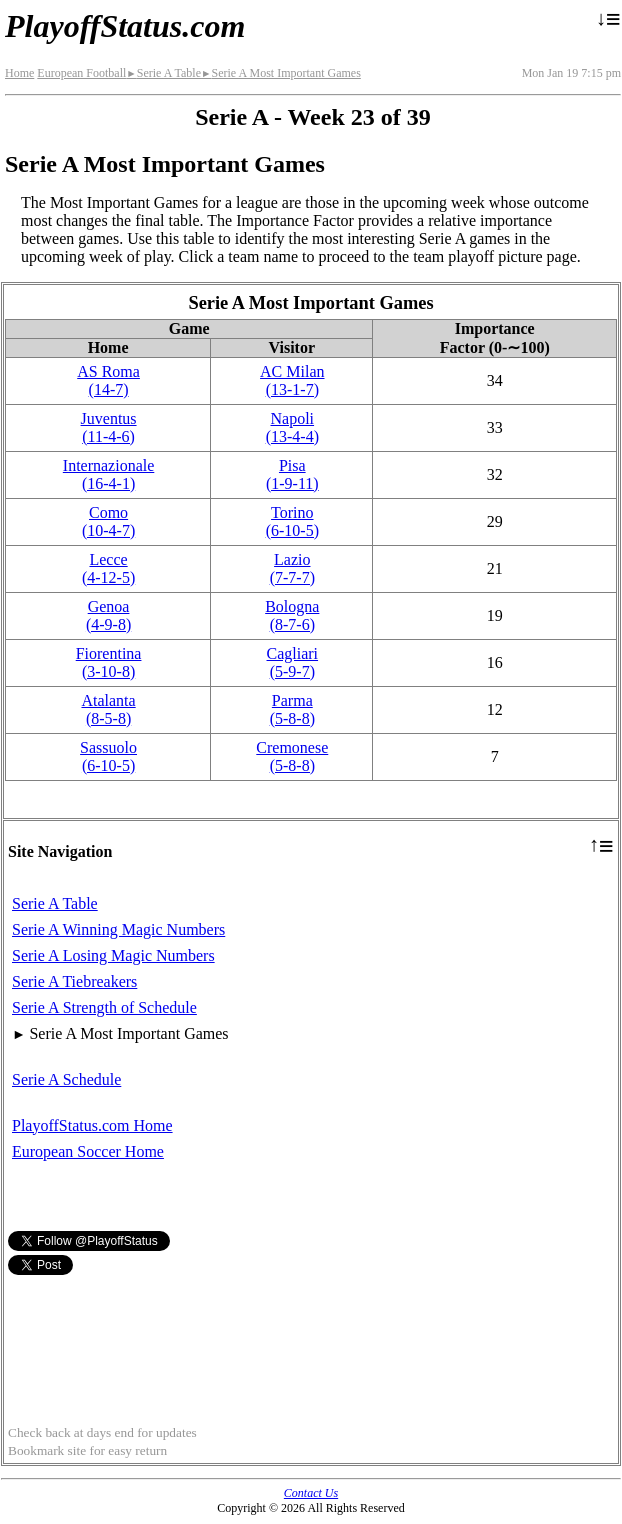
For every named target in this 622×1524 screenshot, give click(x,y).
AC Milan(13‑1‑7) (292, 380)
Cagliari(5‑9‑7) (293, 662)
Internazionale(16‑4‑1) (109, 474)
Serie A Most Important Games (281, 73)
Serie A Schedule (66, 1079)
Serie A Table (163, 73)
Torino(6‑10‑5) (292, 521)
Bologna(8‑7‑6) (292, 615)
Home (19, 73)
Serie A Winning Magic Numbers (118, 929)
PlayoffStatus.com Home (92, 1125)
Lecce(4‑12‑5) (108, 568)
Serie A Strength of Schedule (104, 1007)
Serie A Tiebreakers (74, 981)
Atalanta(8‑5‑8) (108, 709)
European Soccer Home (88, 1151)
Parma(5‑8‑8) (292, 709)
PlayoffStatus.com (125, 26)
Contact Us (311, 1493)
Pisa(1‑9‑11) (292, 474)
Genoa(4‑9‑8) (108, 615)
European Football (81, 73)
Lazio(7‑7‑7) (292, 568)
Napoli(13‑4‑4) (292, 427)
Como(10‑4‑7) (108, 521)
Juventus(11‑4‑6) (109, 427)
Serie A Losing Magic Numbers (113, 955)
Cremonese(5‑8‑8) (292, 756)
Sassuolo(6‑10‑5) (108, 756)
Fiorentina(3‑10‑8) (109, 662)
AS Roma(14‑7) (108, 380)
